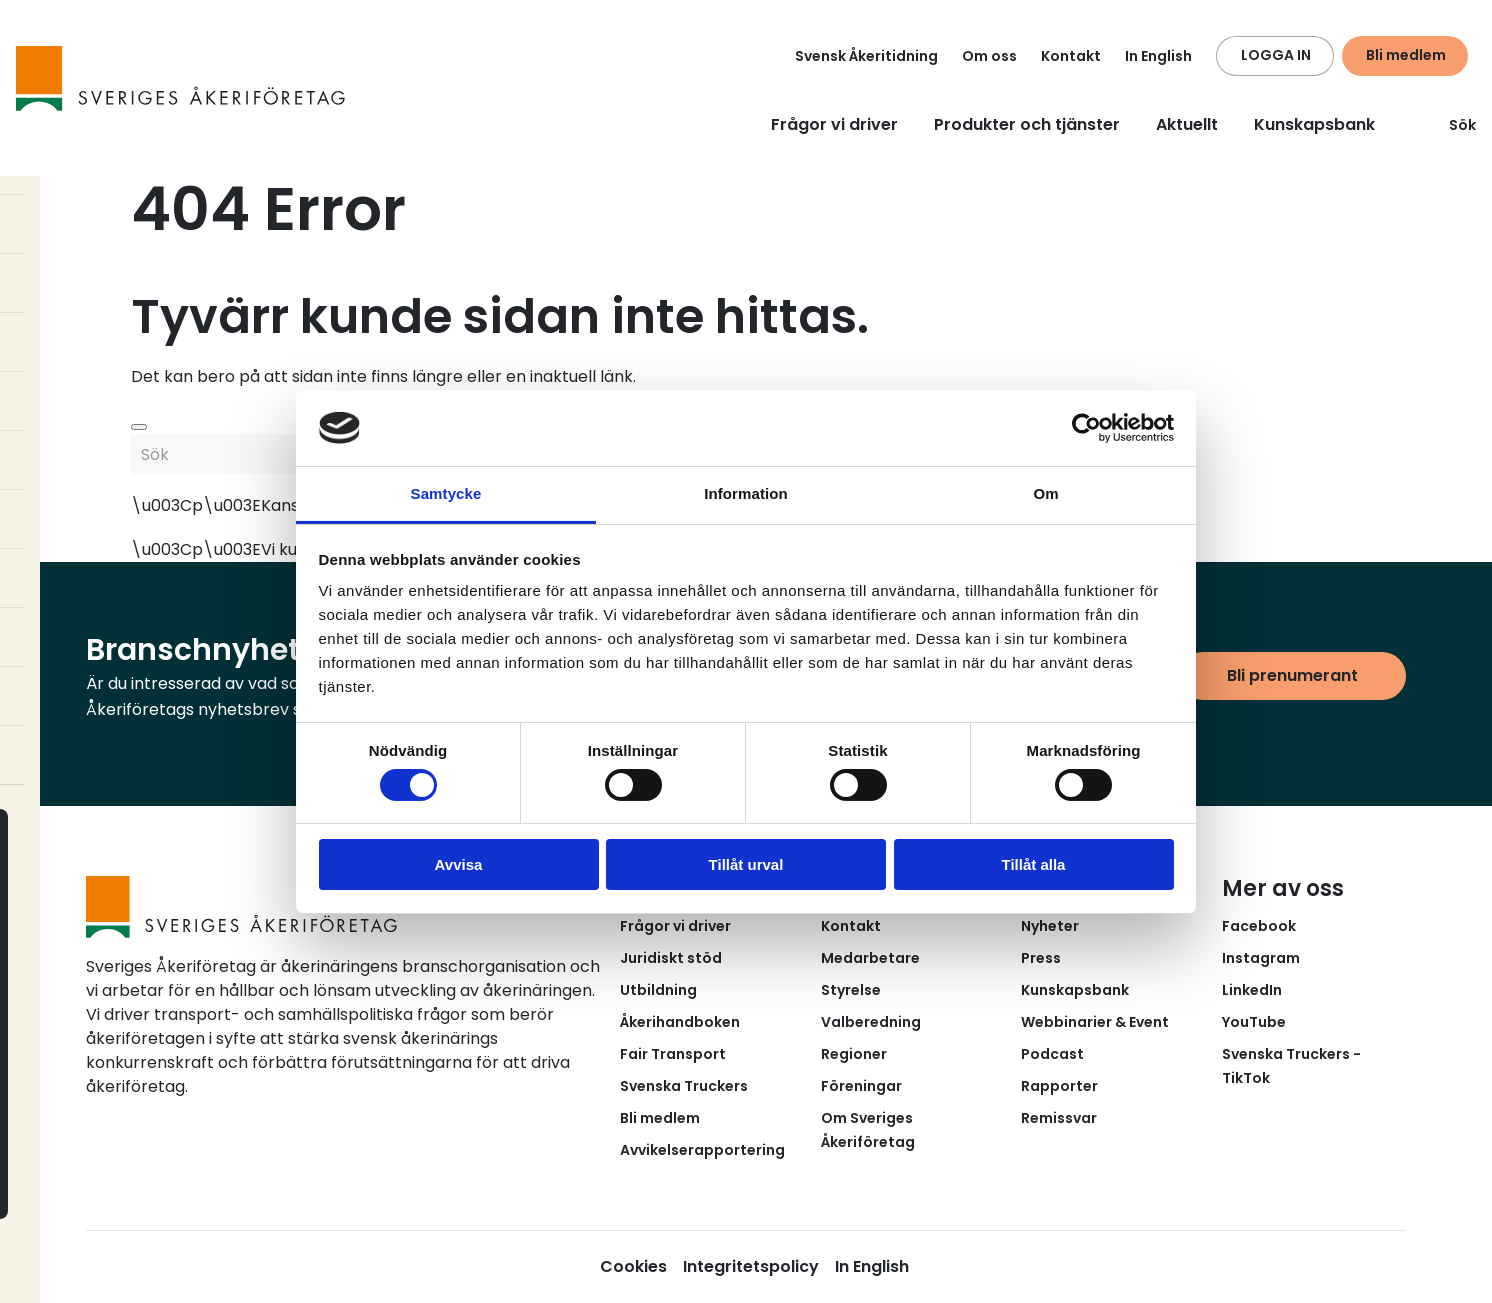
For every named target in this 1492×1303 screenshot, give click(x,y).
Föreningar (861, 1086)
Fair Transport (673, 1054)
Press (1041, 958)
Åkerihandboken (680, 1022)
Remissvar (1059, 1118)
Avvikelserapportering (702, 1150)
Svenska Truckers (684, 1086)
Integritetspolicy (751, 1266)
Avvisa (459, 864)
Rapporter (1059, 1086)
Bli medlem (1406, 55)
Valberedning (871, 1022)
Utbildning (658, 990)
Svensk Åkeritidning (866, 56)
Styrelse (851, 990)
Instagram (1261, 958)
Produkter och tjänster (1027, 124)
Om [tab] (1045, 493)
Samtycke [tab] (446, 493)
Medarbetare (870, 958)
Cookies (633, 1266)
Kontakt (1071, 56)
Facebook (1259, 926)
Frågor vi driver (834, 124)
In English (1158, 56)
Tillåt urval (746, 864)
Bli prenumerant (1292, 675)
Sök (1450, 125)
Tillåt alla (1034, 864)
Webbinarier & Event (1095, 1022)
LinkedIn (1252, 990)
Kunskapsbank (1314, 124)
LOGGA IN (1276, 55)
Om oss (989, 56)
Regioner (854, 1054)
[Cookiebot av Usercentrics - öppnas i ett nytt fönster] (1086, 428)
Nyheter (1050, 926)
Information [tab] (746, 493)
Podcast (1052, 1054)
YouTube (1254, 1022)
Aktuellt (1187, 124)
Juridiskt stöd (671, 958)
